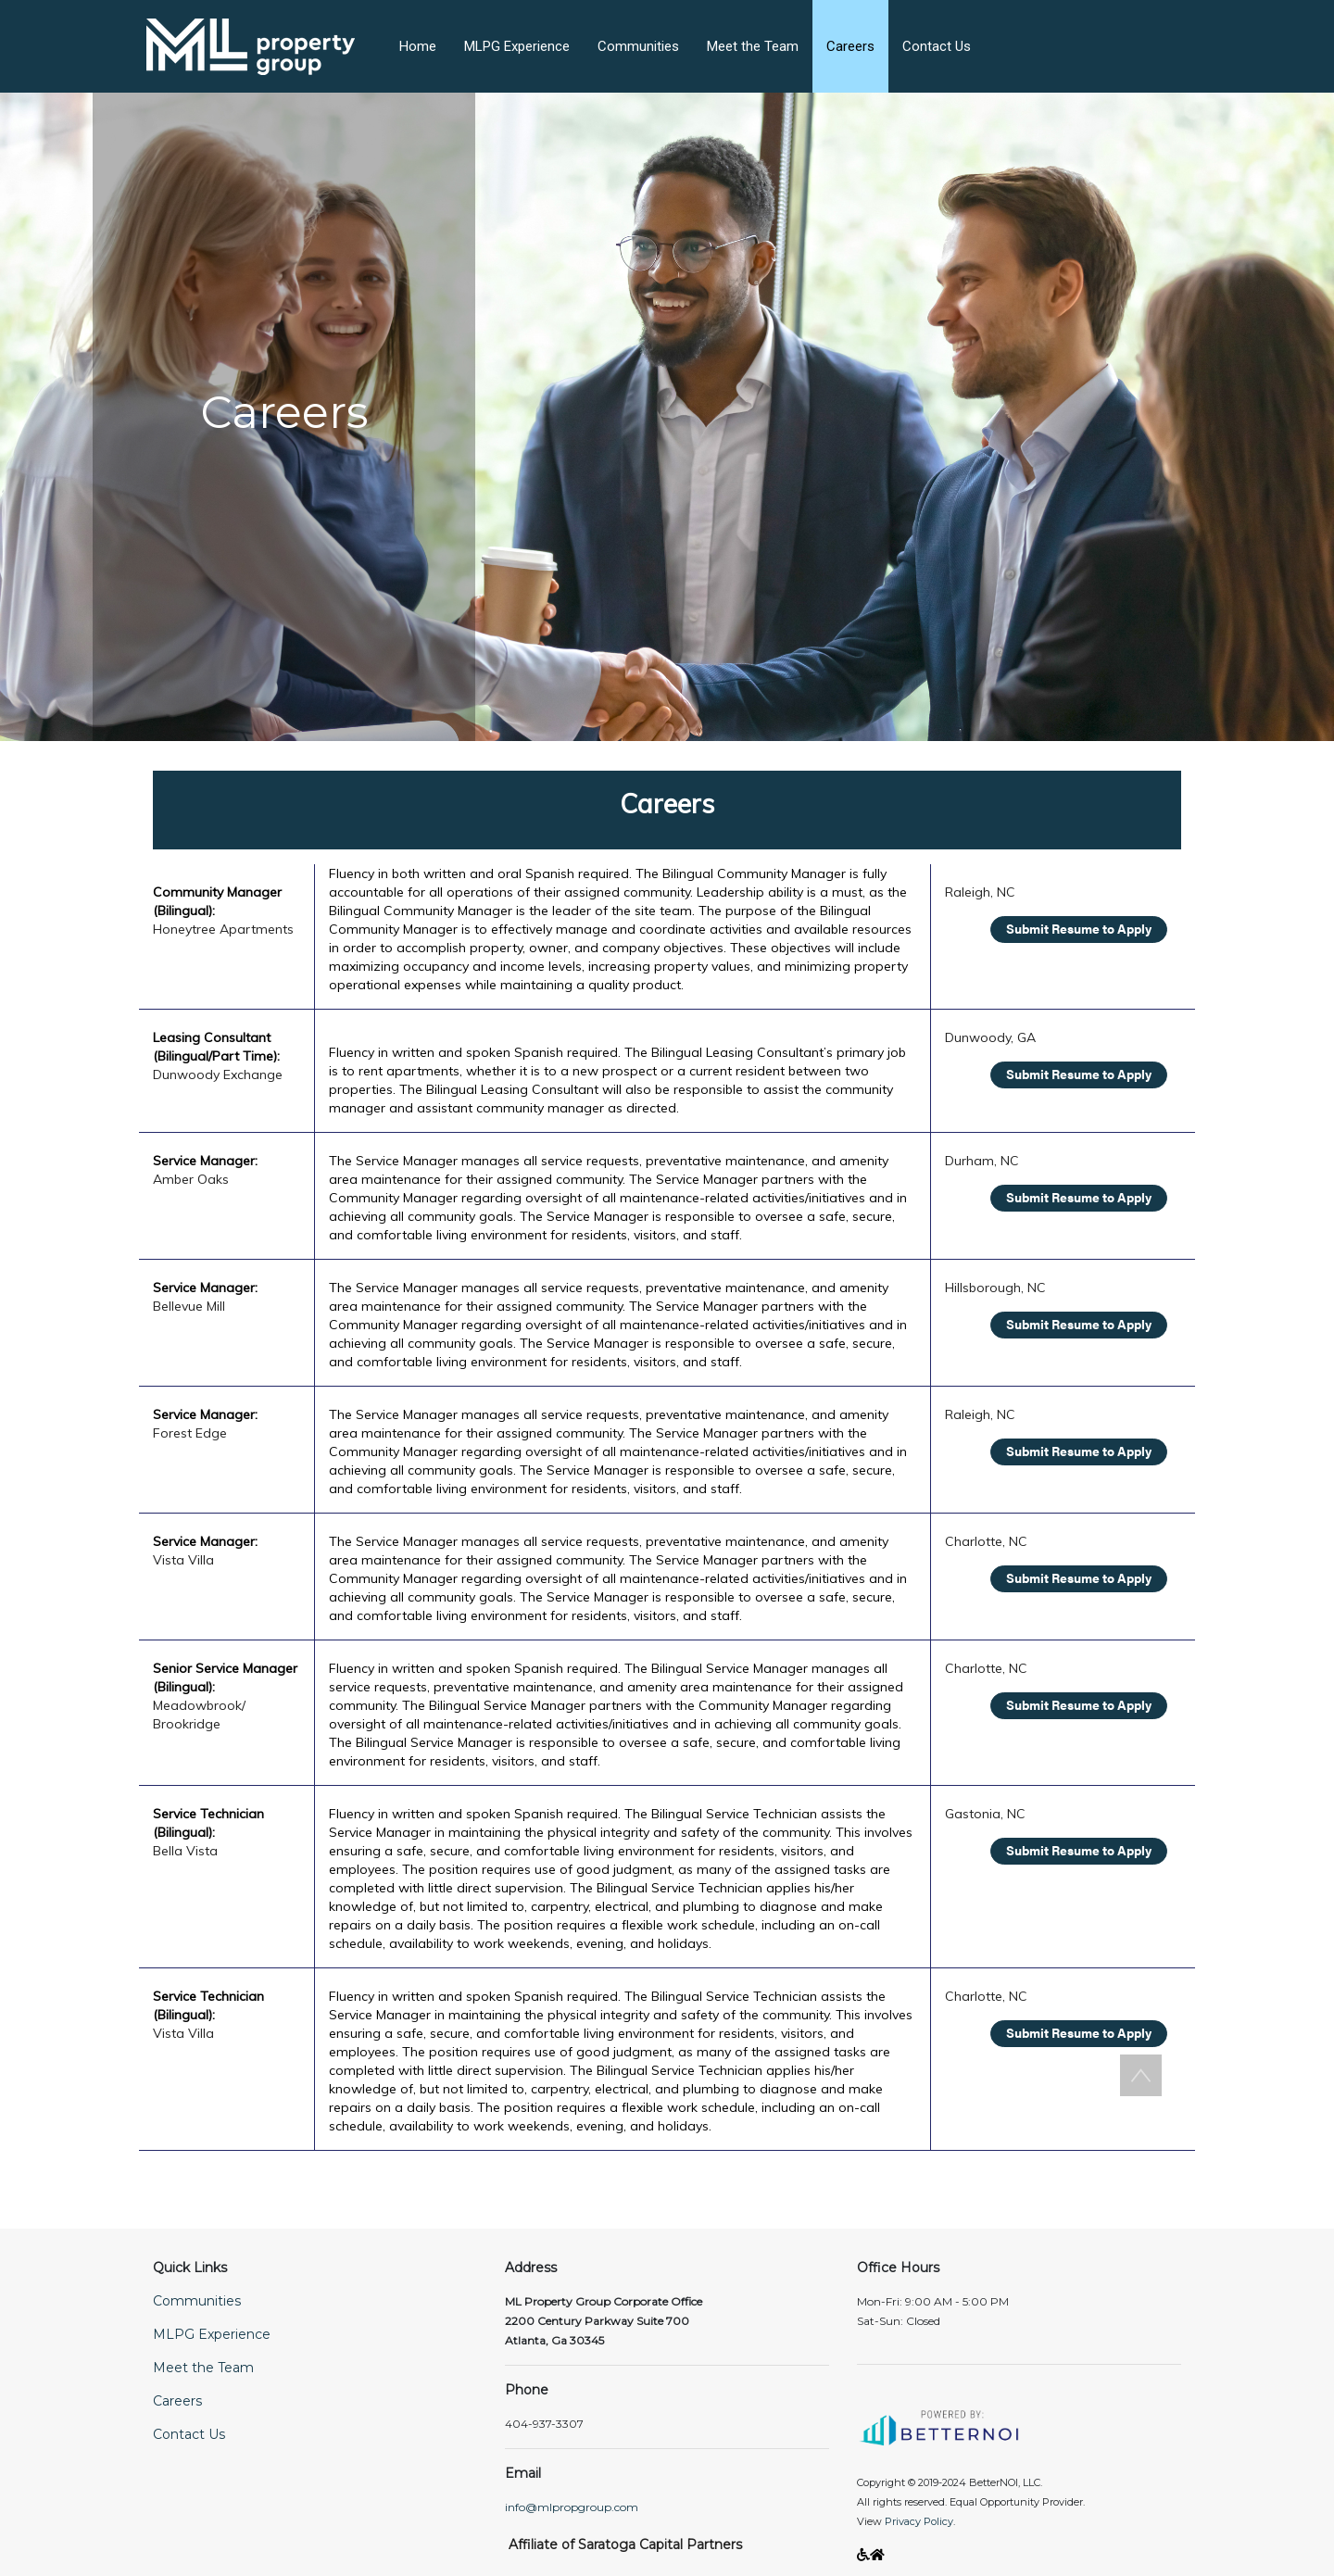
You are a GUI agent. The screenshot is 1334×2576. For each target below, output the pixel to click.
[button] (264, 36)
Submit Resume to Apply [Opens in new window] (1079, 928)
